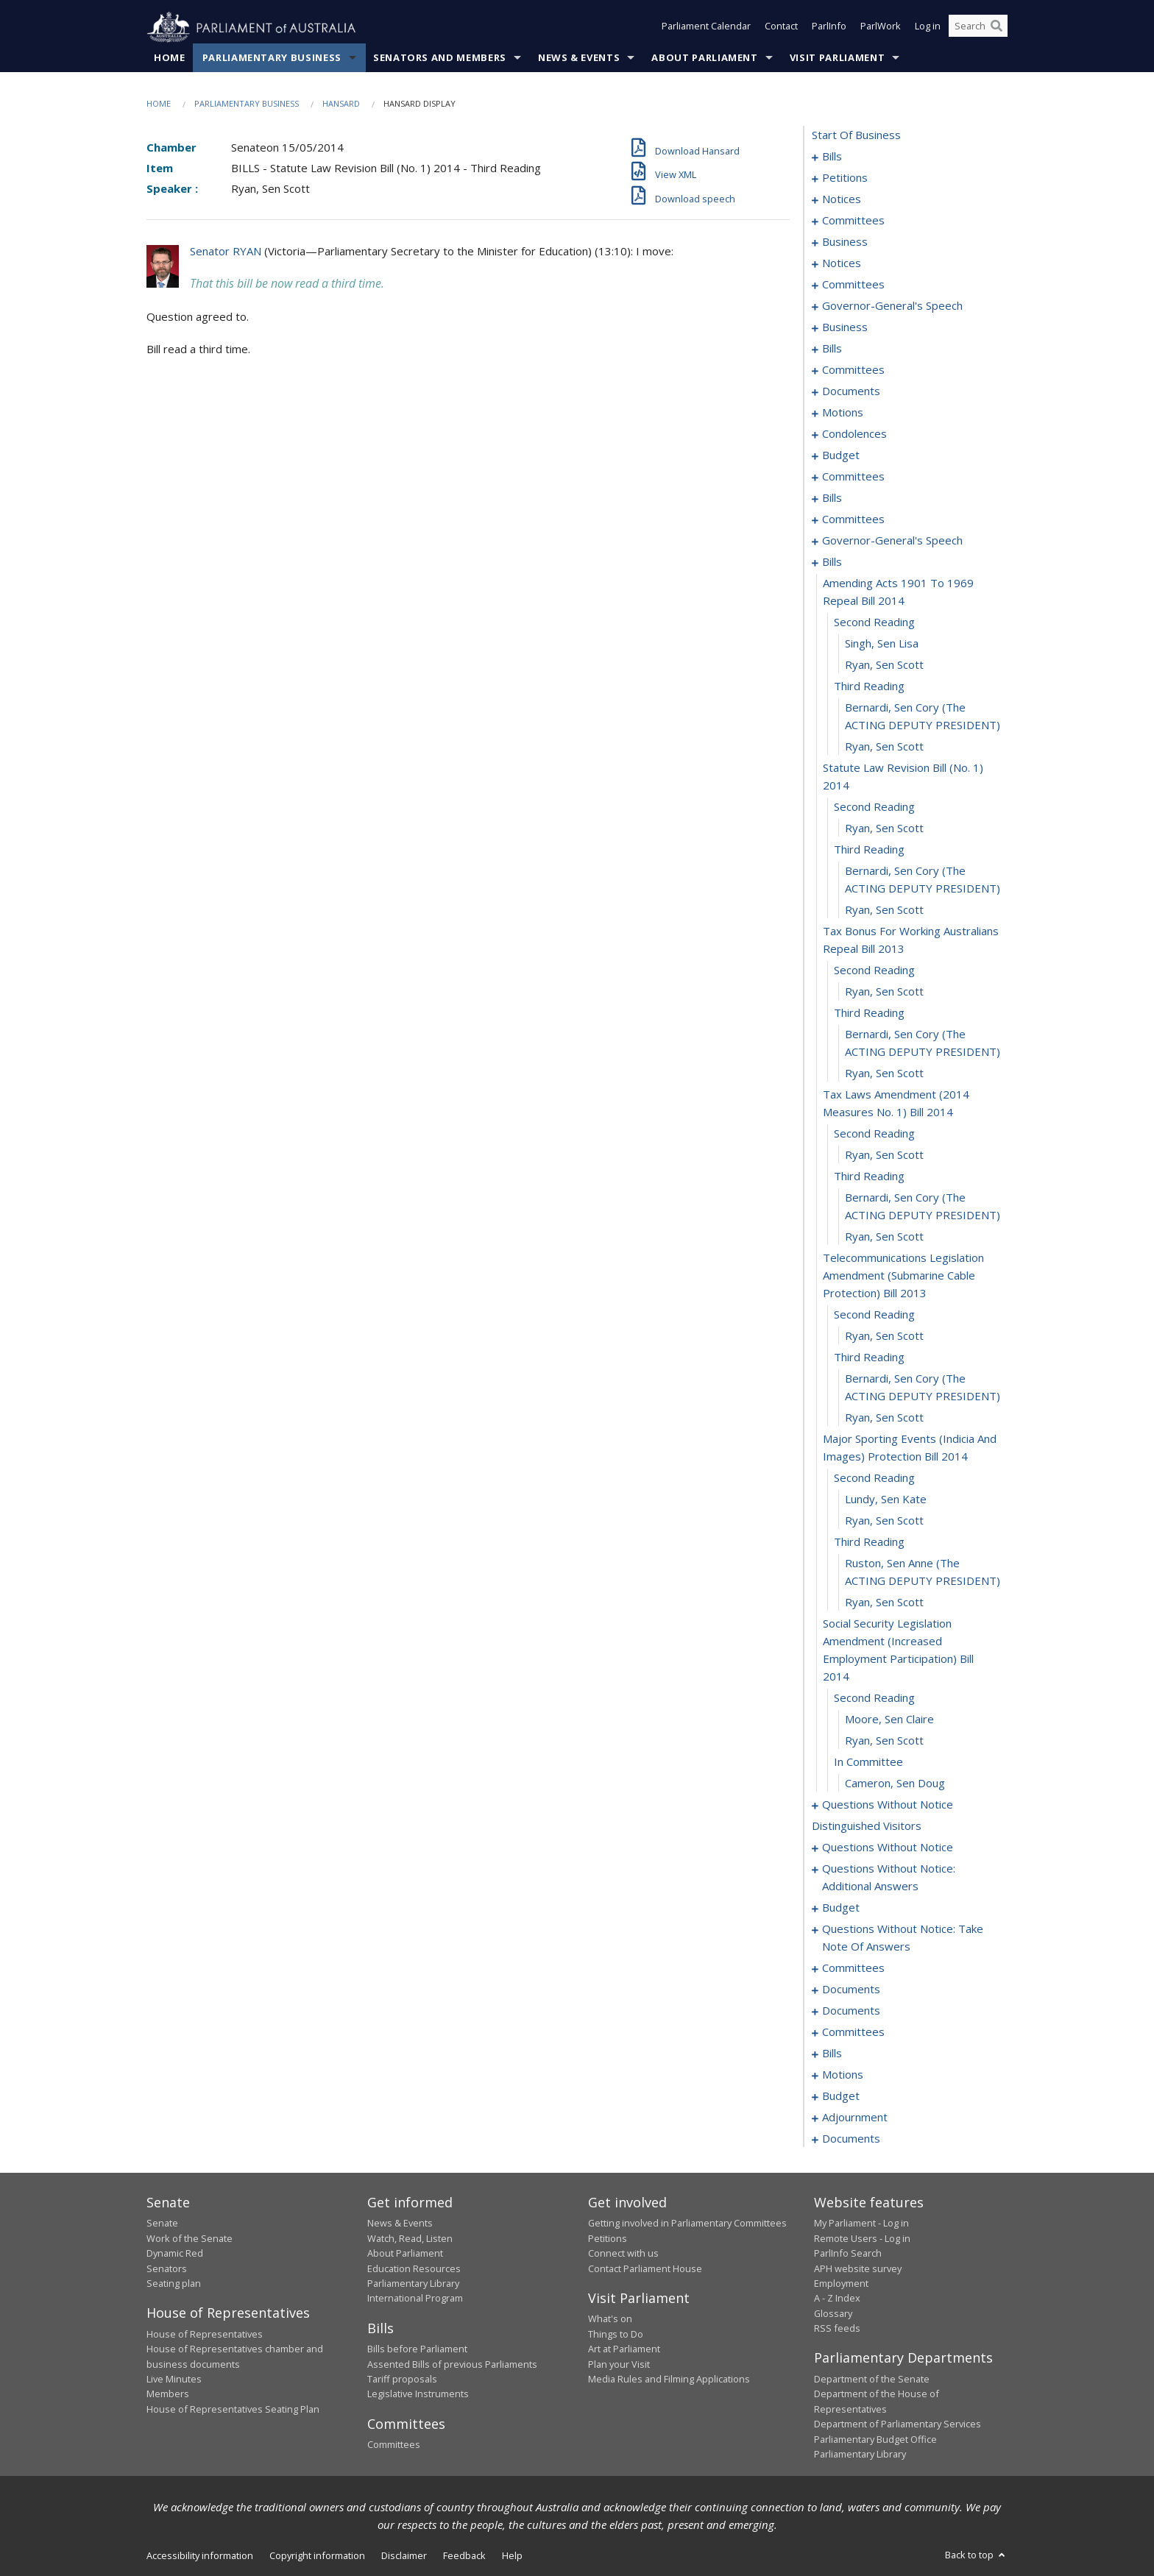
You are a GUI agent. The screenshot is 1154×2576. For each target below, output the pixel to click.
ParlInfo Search (848, 2253)
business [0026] (845, 242)
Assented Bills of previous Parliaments (452, 2364)
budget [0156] (841, 1908)
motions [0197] (842, 2075)
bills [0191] (832, 2053)
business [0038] (845, 327)
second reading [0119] (874, 1314)
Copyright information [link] (317, 2556)
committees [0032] (853, 284)
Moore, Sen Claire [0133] (889, 1719)
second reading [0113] (874, 1133)
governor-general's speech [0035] (892, 306)
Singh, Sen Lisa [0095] (881, 643)
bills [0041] (832, 348)
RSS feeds (837, 2328)
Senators (166, 2268)
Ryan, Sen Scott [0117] (884, 1237)
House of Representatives (204, 2334)
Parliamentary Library (413, 2284)
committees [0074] (853, 476)
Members (167, 2394)
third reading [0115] (869, 1176)
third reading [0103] (869, 849)
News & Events (579, 58)
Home (169, 58)
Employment (841, 2284)
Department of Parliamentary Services (897, 2424)
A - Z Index (837, 2298)
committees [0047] (853, 370)
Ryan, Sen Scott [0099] (884, 746)
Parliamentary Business (271, 58)
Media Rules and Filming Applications (669, 2379)
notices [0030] (841, 263)
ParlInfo (829, 28)
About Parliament (704, 58)
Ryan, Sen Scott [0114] (884, 1155)
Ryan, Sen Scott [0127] (884, 1521)
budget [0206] (841, 2096)
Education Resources (414, 2268)
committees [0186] (853, 2032)
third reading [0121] (869, 1357)
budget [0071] (841, 455)
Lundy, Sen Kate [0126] (886, 1499)
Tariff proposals (402, 2379)
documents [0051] (851, 391)
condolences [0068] (854, 434)
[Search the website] (978, 28)
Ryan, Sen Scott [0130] (884, 1602)
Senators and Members (439, 58)
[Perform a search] (996, 28)
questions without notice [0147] (887, 1847)
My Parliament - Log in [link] (861, 2223)
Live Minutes (174, 2379)
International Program (415, 2298)
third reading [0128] (869, 1542)
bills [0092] (832, 562)
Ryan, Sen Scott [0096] (884, 665)
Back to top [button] (976, 2555)
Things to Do (615, 2334)
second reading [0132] (874, 1698)
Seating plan (173, 2284)
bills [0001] (832, 156)
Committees (393, 2445)
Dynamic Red (174, 2253)
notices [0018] (841, 199)
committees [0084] (853, 519)
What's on (610, 2319)
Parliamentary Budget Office (875, 2439)
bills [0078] (832, 498)
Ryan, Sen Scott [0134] (884, 1741)
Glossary (833, 2313)
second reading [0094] (874, 622)
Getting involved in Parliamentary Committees (687, 2223)
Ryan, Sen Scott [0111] (884, 1073)
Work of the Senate (189, 2238)
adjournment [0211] (855, 2117)
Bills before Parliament (417, 2349)
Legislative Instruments (418, 2394)
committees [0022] (853, 220)
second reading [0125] (874, 1478)
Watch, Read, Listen (410, 2238)
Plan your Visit (619, 2364)
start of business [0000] (856, 135)
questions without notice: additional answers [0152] (888, 1878)
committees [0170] (853, 1968)
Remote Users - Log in (862, 2238)
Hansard (341, 104)
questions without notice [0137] (887, 1805)
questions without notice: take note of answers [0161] (902, 1938)
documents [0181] (851, 1989)
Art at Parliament (624, 2349)
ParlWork (880, 28)
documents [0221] (851, 2139)
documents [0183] (851, 2011)
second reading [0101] (874, 807)
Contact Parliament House (645, 2268)
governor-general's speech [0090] (892, 540)
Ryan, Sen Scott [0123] (884, 1418)
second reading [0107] (874, 970)
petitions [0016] (845, 178)
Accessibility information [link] (199, 2556)
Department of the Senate (872, 2379)
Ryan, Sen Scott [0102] (884, 828)
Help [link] (512, 2556)
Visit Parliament (837, 58)
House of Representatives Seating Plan (232, 2409)
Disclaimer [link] (404, 2556)
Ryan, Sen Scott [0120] (884, 1336)
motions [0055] (842, 412)
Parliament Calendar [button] (706, 28)
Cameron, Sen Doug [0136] (895, 1783)
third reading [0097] (869, 686)
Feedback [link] (464, 2556)
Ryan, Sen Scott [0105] (884, 910)
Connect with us (623, 2253)
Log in (928, 28)
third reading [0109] (869, 1013)
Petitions (607, 2238)
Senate (162, 2223)
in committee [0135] (868, 1762)
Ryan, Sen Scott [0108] (884, 991)
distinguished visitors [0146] (866, 1826)
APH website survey (858, 2268)
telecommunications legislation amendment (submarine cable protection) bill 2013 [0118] (903, 1276)
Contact (781, 28)
